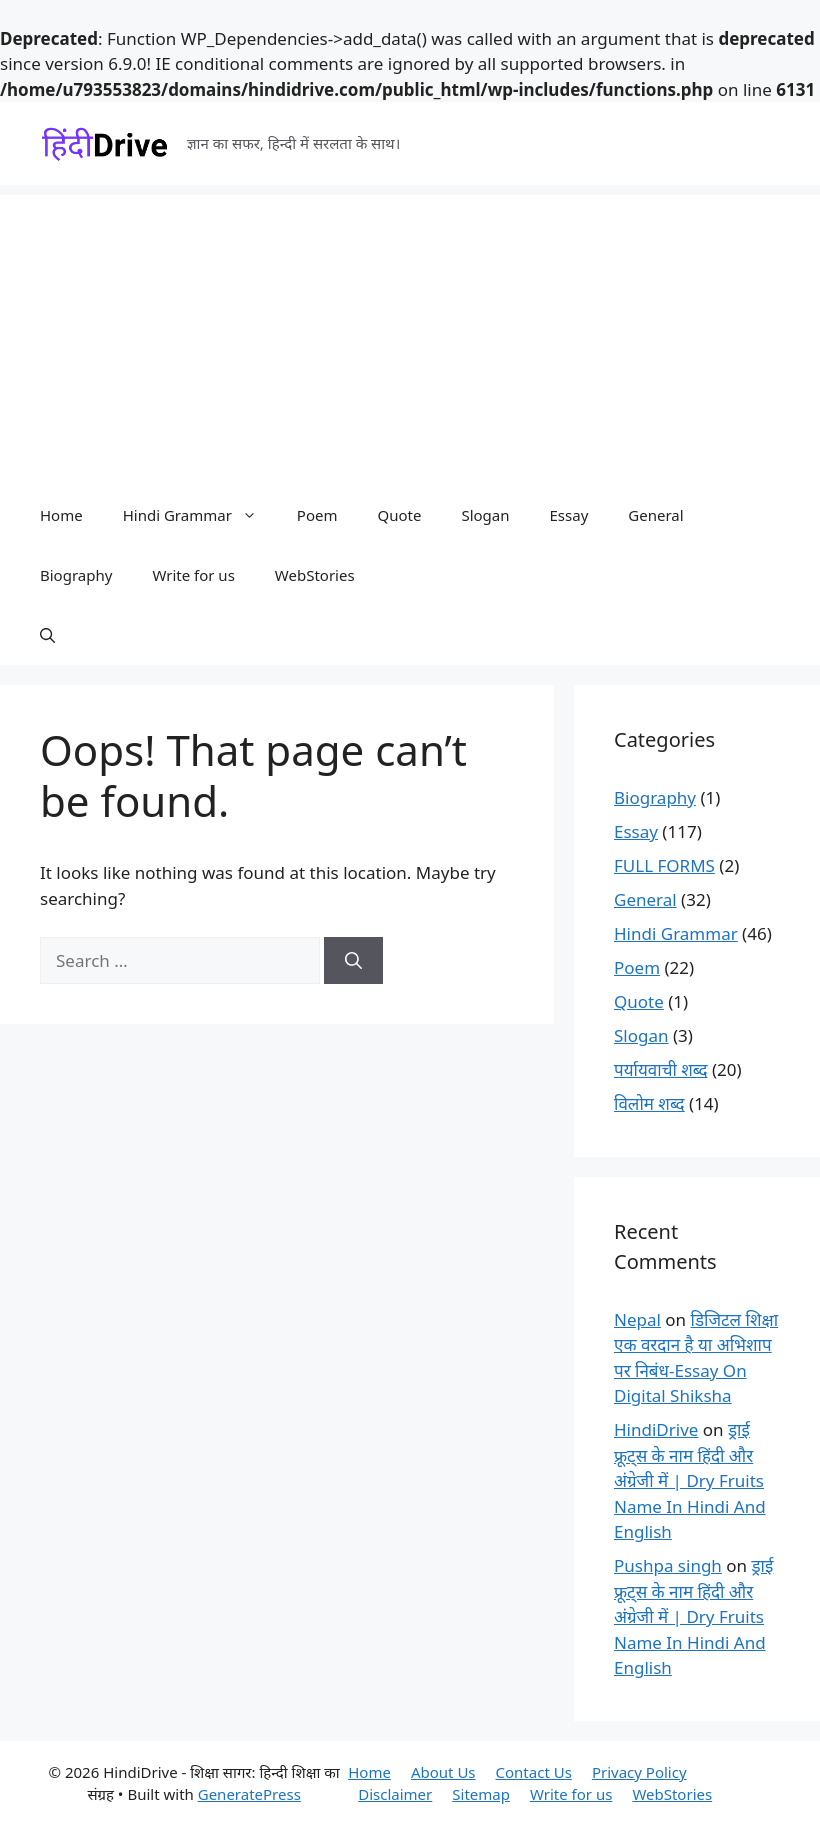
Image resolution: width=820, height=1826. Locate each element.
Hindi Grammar (200, 515)
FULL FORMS (664, 865)
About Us (443, 1772)
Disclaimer (395, 1794)
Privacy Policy (639, 1772)
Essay (569, 515)
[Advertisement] (410, 335)
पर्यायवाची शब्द (661, 1069)
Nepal (637, 1319)
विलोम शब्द (649, 1103)
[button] (47, 635)
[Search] (353, 961)
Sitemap (481, 1794)
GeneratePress (249, 1794)
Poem (317, 515)
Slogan (485, 515)
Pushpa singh (668, 1565)
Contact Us (534, 1772)
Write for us (193, 575)
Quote (399, 515)
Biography (76, 575)
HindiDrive (656, 1429)
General (655, 515)
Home (61, 515)
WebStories (315, 575)
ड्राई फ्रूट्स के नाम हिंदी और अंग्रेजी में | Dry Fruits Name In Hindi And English (690, 1480)
